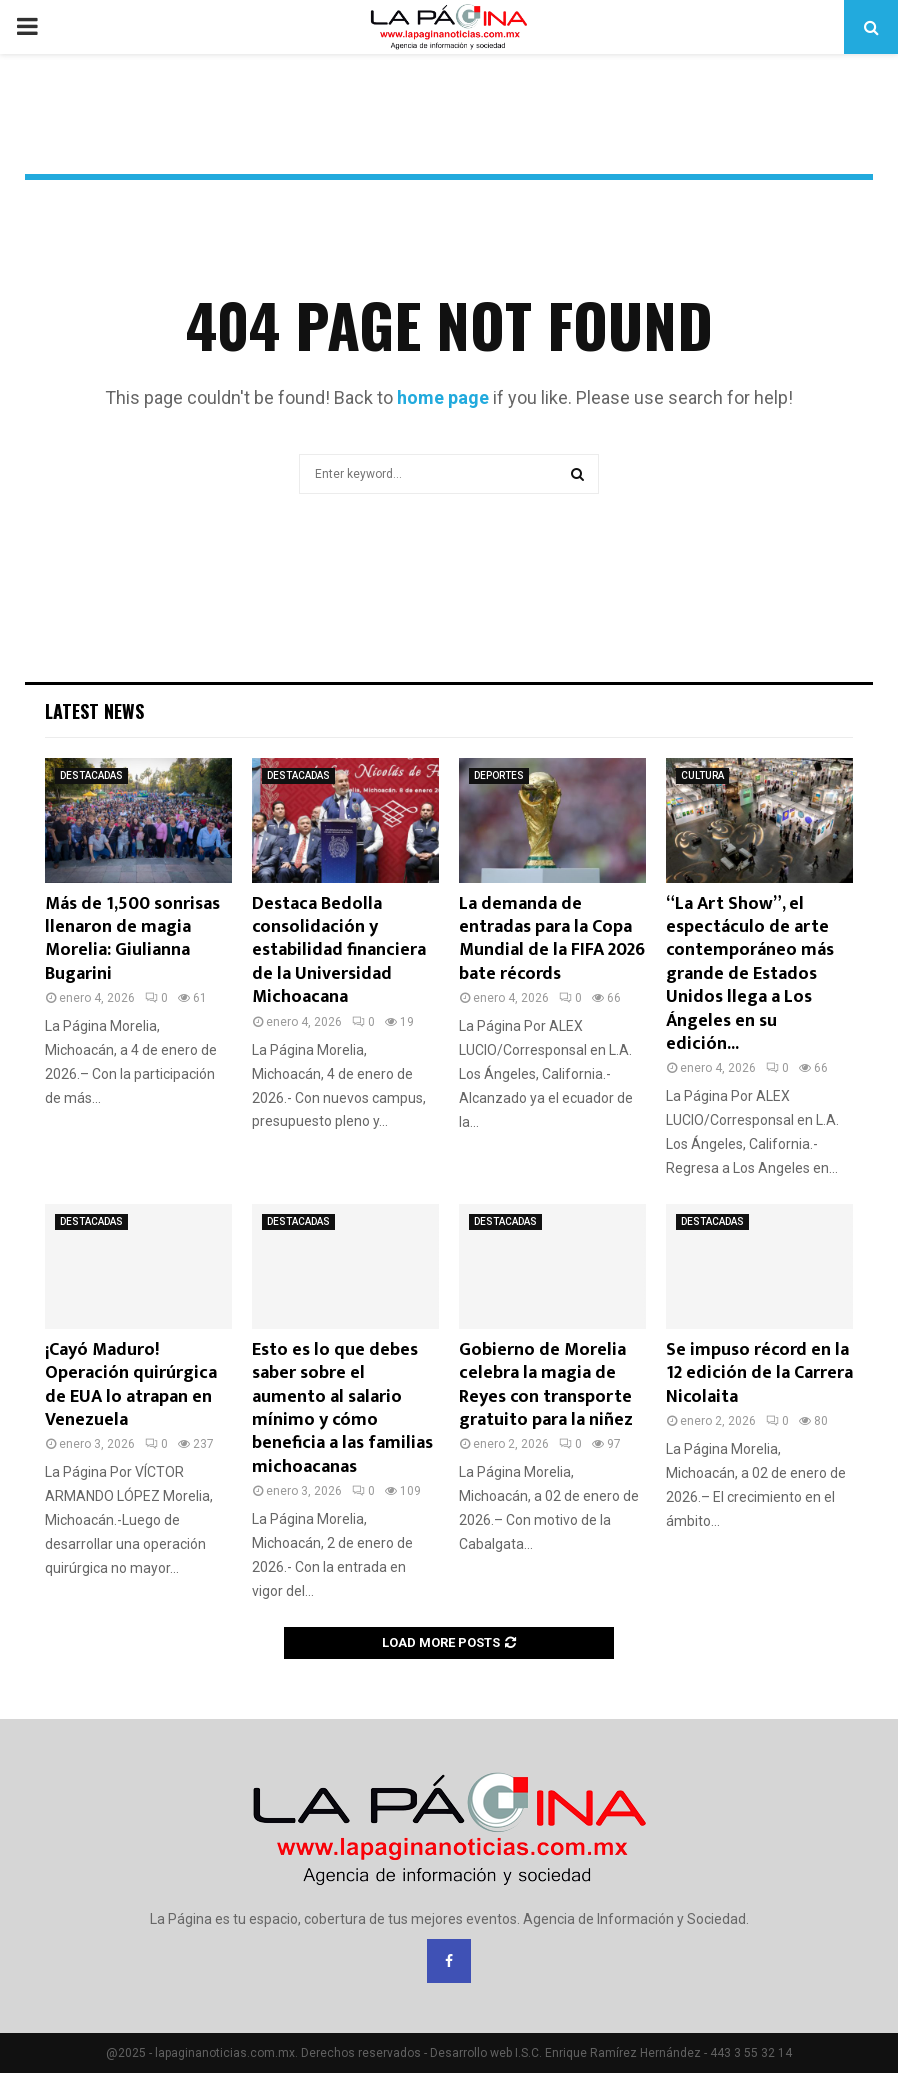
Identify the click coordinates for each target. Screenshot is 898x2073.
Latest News (94, 711)
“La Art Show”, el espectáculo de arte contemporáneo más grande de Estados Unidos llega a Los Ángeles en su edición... (750, 974)
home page (443, 397)
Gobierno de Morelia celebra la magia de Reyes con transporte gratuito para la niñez (546, 1385)
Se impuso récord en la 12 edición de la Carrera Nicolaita (759, 1373)
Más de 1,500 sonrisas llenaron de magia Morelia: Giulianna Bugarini (132, 939)
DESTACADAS (91, 775)
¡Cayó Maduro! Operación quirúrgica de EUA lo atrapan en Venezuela (131, 1385)
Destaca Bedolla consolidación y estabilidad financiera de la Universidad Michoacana (339, 951)
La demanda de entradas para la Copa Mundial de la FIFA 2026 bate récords (552, 939)
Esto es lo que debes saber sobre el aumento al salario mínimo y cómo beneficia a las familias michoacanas (342, 1408)
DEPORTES (499, 775)
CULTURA (702, 775)
